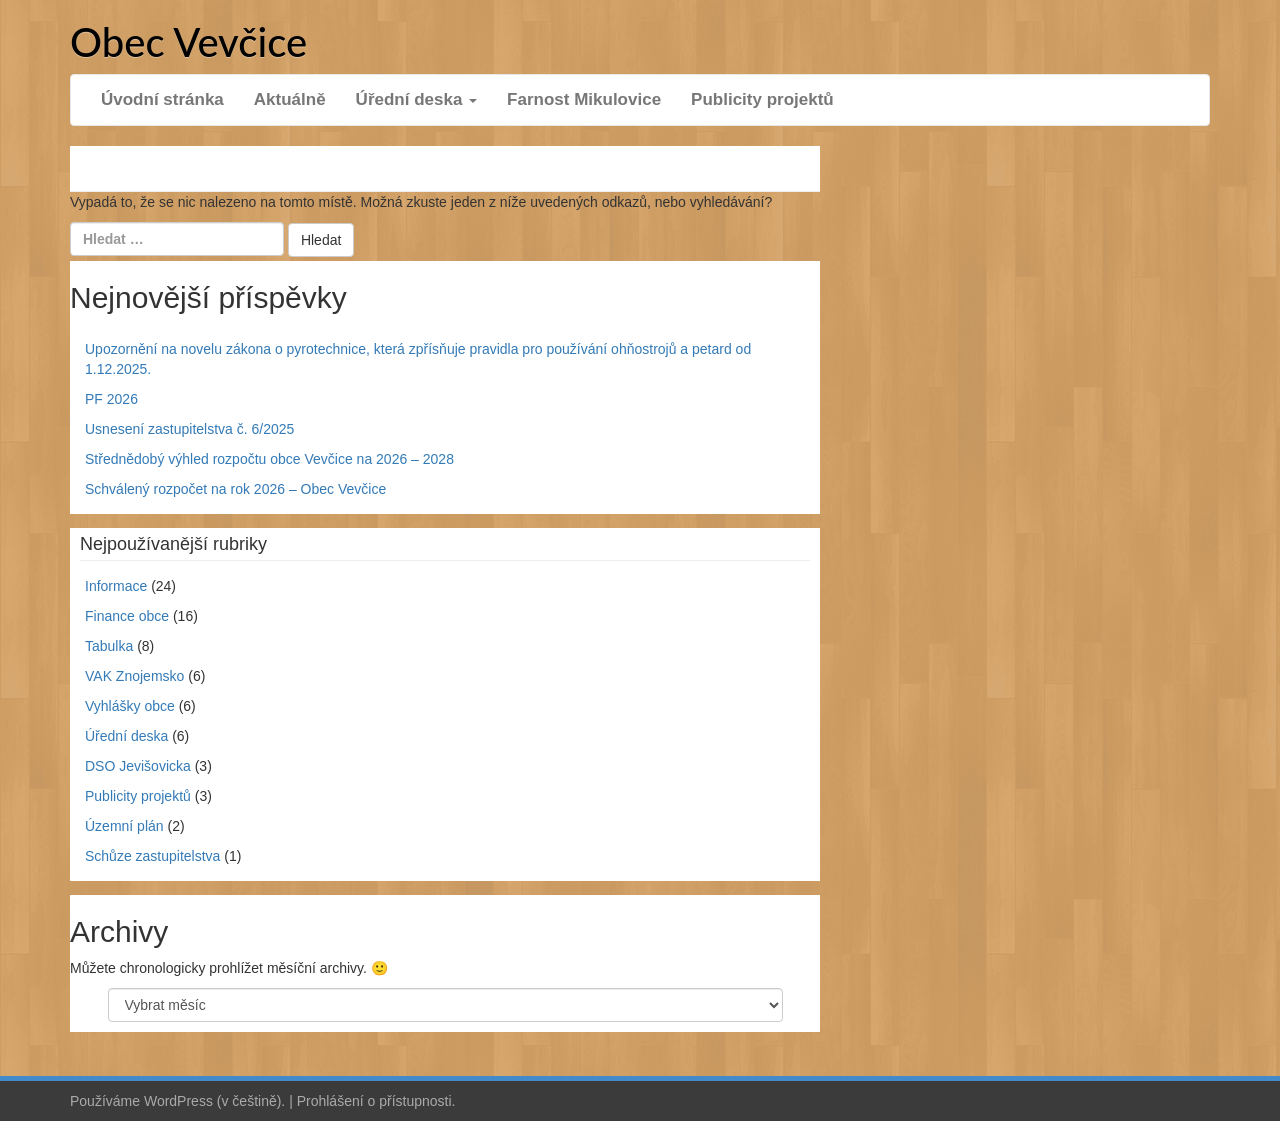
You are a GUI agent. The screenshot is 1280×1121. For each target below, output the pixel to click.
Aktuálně (290, 99)
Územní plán (124, 826)
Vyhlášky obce (130, 706)
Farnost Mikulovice (584, 99)
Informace (116, 586)
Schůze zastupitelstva (152, 856)
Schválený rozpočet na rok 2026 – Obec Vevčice (235, 489)
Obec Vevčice (188, 42)
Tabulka (109, 646)
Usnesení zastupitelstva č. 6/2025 (189, 429)
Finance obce (127, 616)
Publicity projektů (762, 99)
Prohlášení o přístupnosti (374, 1101)
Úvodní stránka (162, 99)
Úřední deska (417, 99)
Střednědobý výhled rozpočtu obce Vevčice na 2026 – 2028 (269, 459)
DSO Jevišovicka (138, 766)
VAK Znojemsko (134, 676)
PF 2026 (111, 399)
